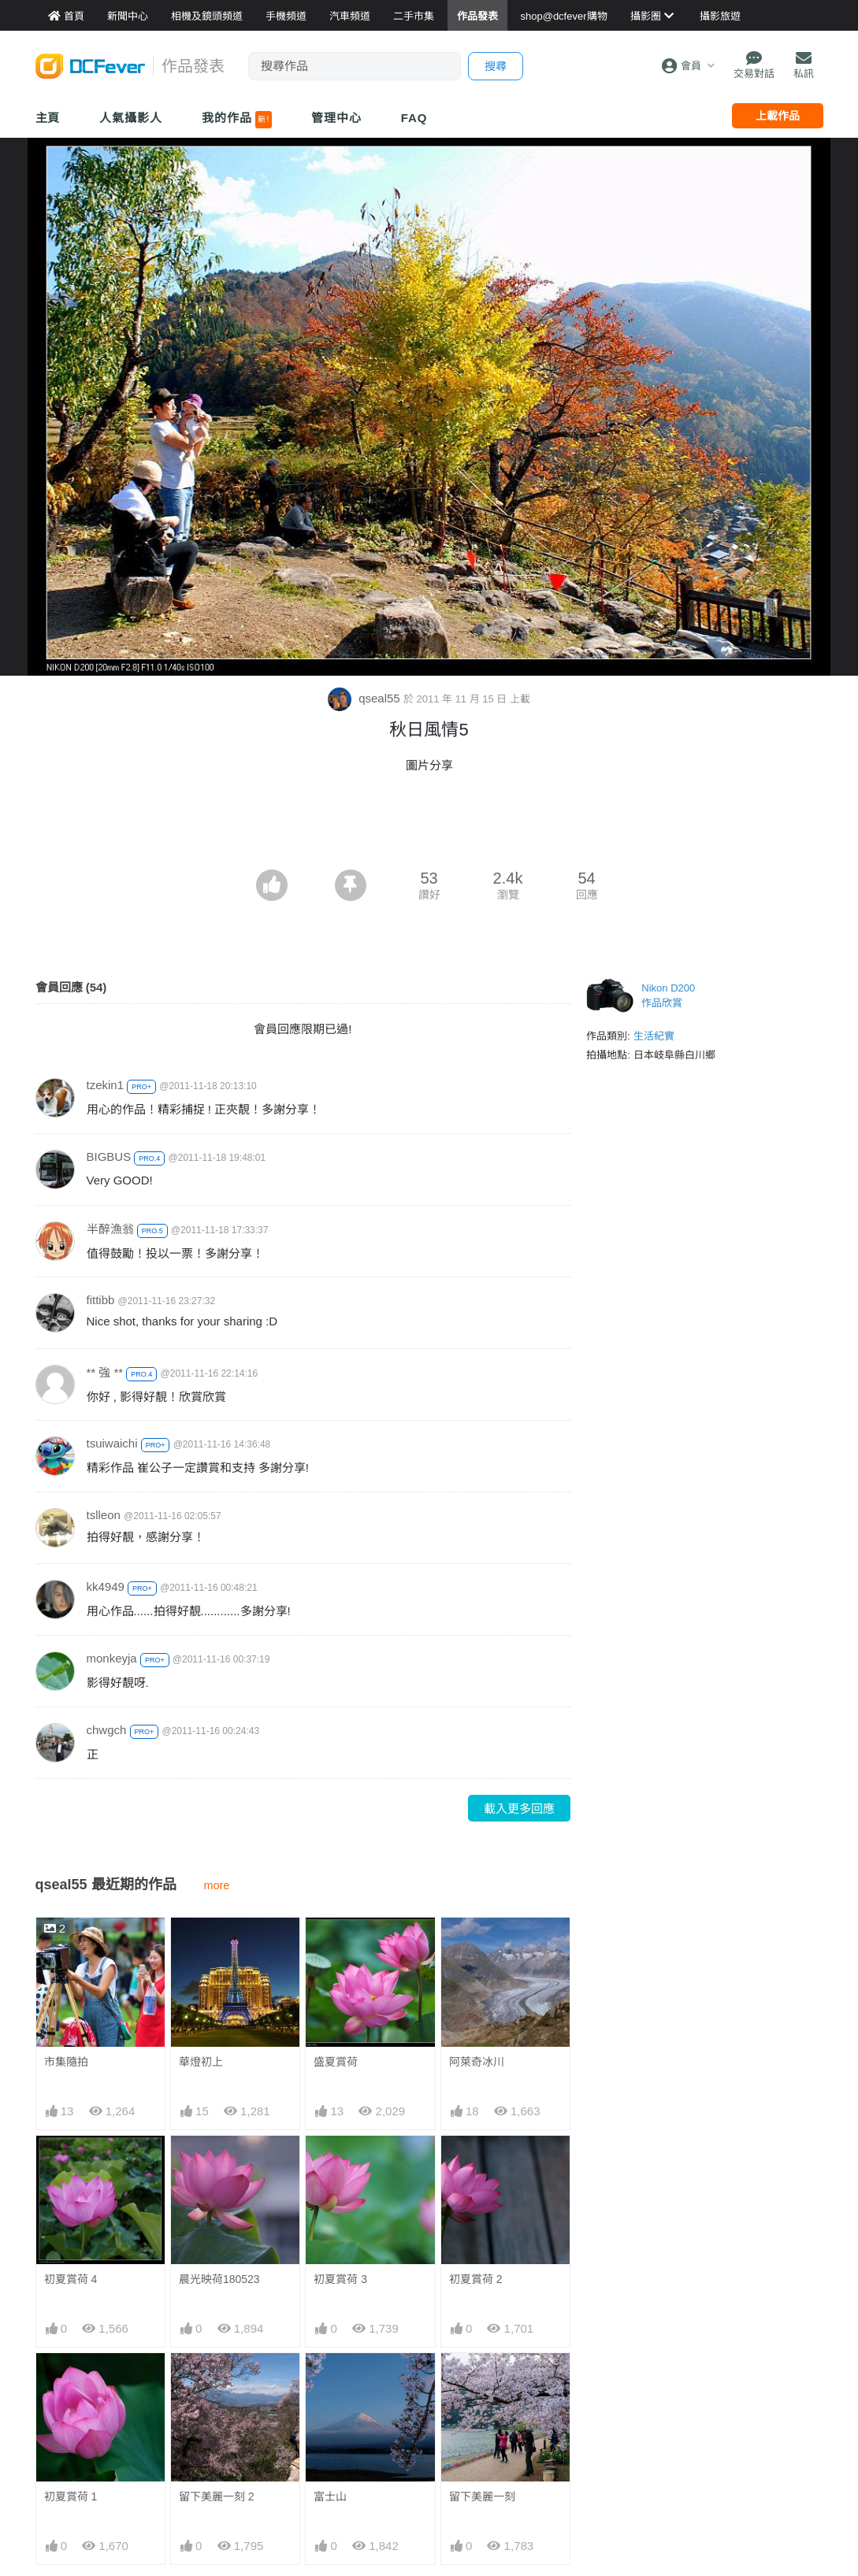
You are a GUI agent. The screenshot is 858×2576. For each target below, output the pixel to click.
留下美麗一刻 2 (216, 2496)
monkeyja (112, 1658)
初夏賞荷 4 (71, 2279)
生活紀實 (653, 1036)
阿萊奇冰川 (476, 2061)
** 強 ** (105, 1372)
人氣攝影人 (130, 117)
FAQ (414, 117)
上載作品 (778, 115)
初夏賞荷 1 (71, 2496)
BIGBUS (109, 1156)
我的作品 (237, 119)
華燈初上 (201, 2061)
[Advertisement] (429, 826)
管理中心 (336, 117)
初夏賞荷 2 (476, 2279)
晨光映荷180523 (219, 2279)
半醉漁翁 (110, 1229)
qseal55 (365, 698)
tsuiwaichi (112, 1443)
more (217, 1885)
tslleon (104, 1515)
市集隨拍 (66, 2061)
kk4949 (105, 1586)
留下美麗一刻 (482, 2381)
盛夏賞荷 (336, 2061)
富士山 (330, 2381)
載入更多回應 (519, 1808)
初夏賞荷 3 (340, 2279)
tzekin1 (105, 1085)
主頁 (48, 117)
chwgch (107, 1729)
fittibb (101, 1300)
